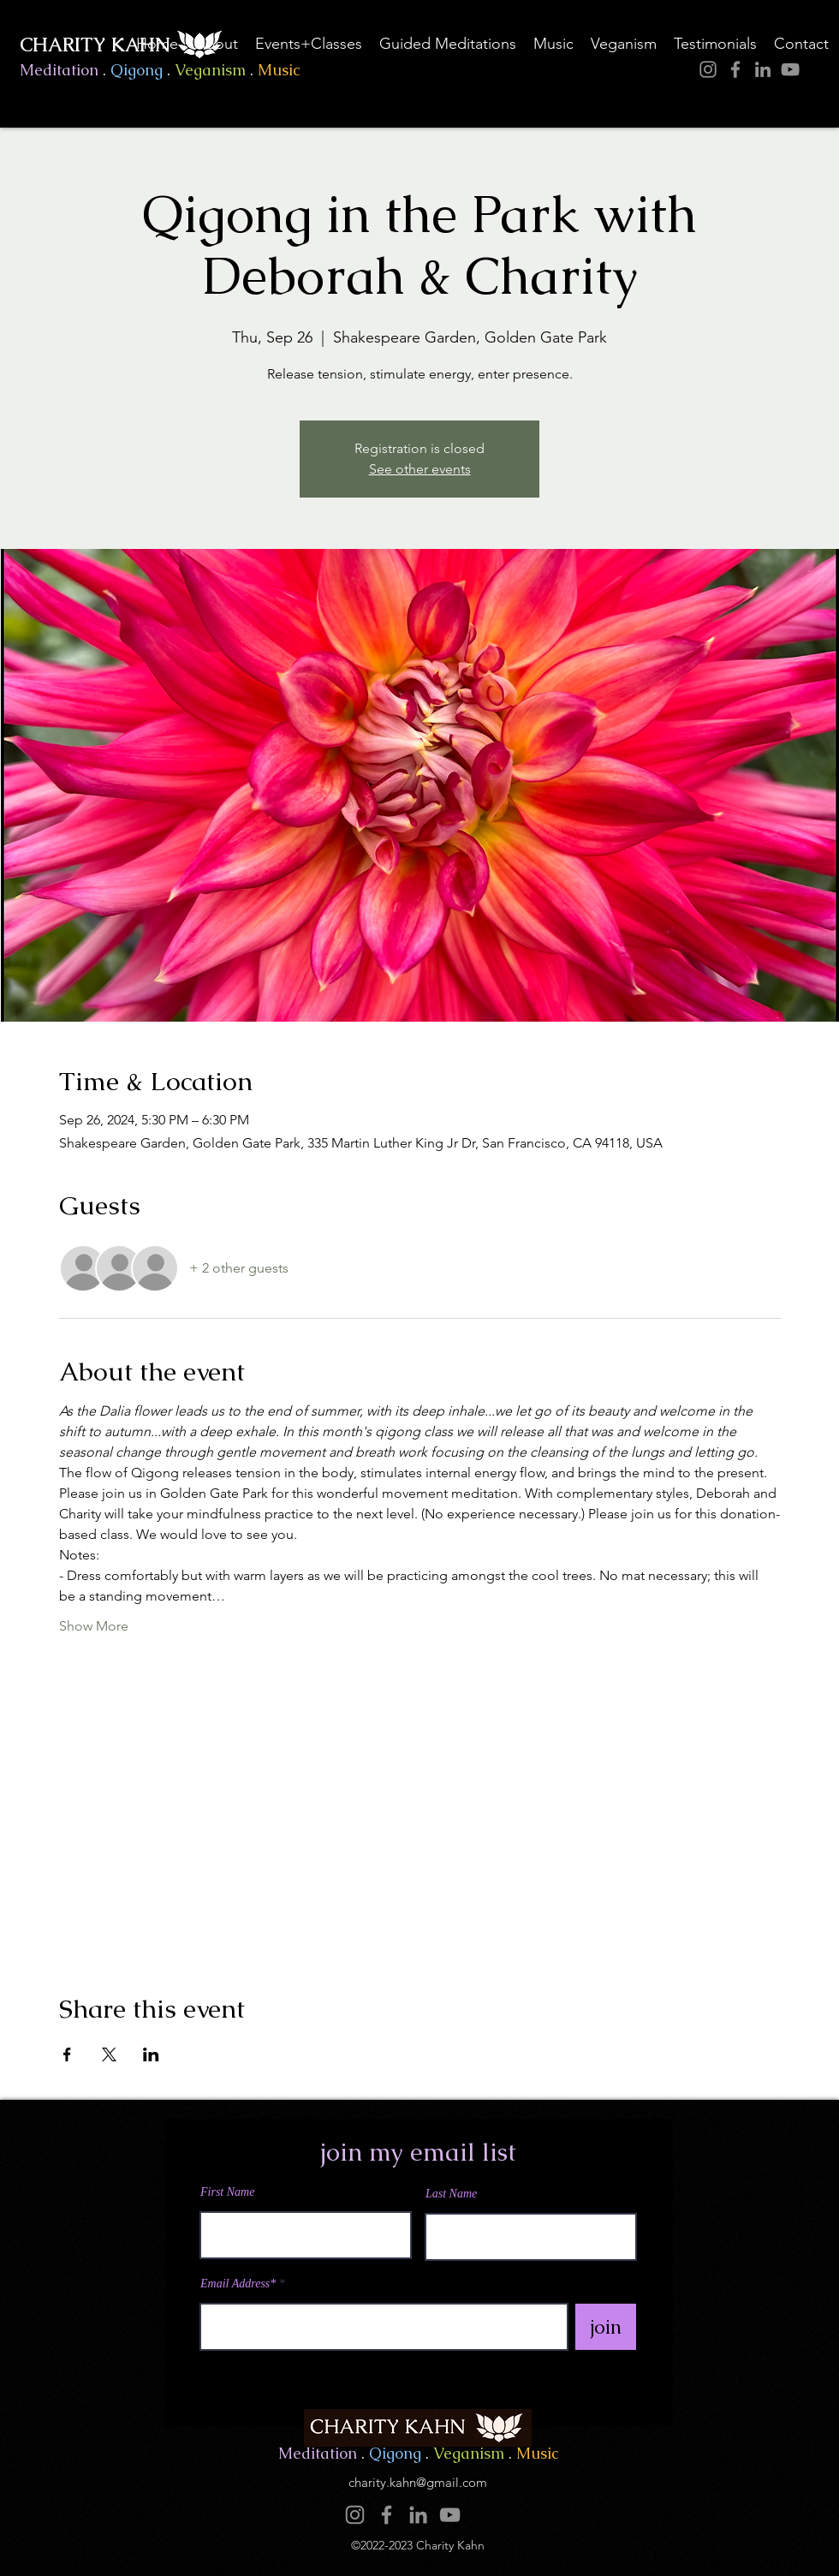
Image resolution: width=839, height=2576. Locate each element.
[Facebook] (735, 69)
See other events (420, 469)
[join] (605, 2327)
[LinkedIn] (763, 69)
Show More (93, 1626)
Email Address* (238, 2284)
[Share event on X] (109, 2054)
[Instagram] (708, 69)
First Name (227, 2192)
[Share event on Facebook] (67, 2054)
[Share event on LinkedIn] (151, 2054)
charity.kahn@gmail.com (417, 2482)
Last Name (451, 2194)
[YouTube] (790, 69)
